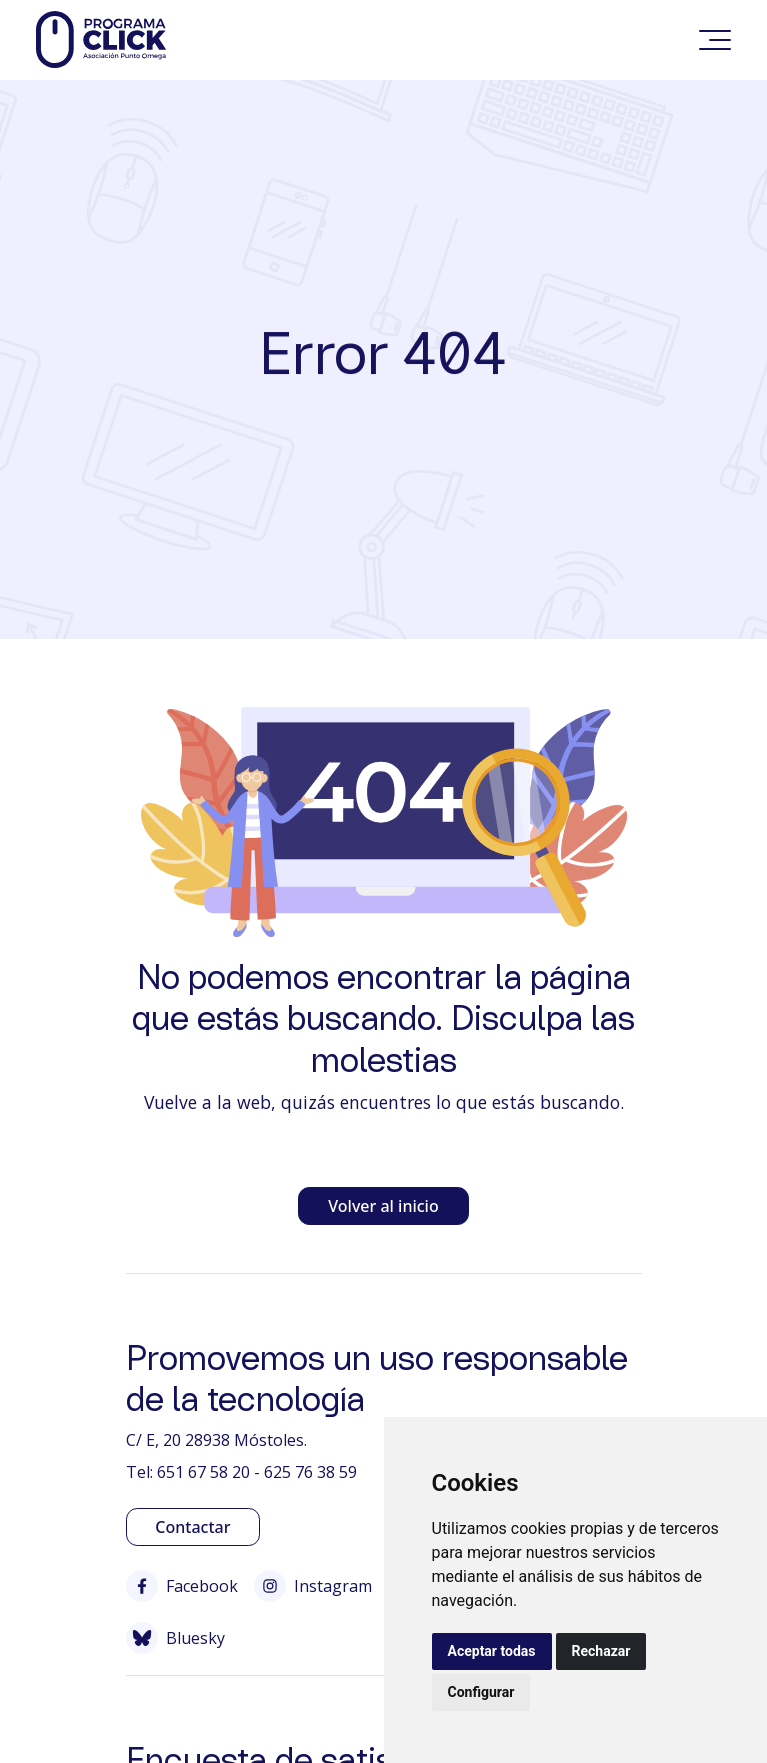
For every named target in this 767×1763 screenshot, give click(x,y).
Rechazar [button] (601, 1651)
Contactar (192, 1527)
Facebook (182, 1586)
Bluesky (175, 1638)
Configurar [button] (481, 1692)
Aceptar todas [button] (492, 1651)
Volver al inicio (383, 1206)
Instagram (313, 1586)
